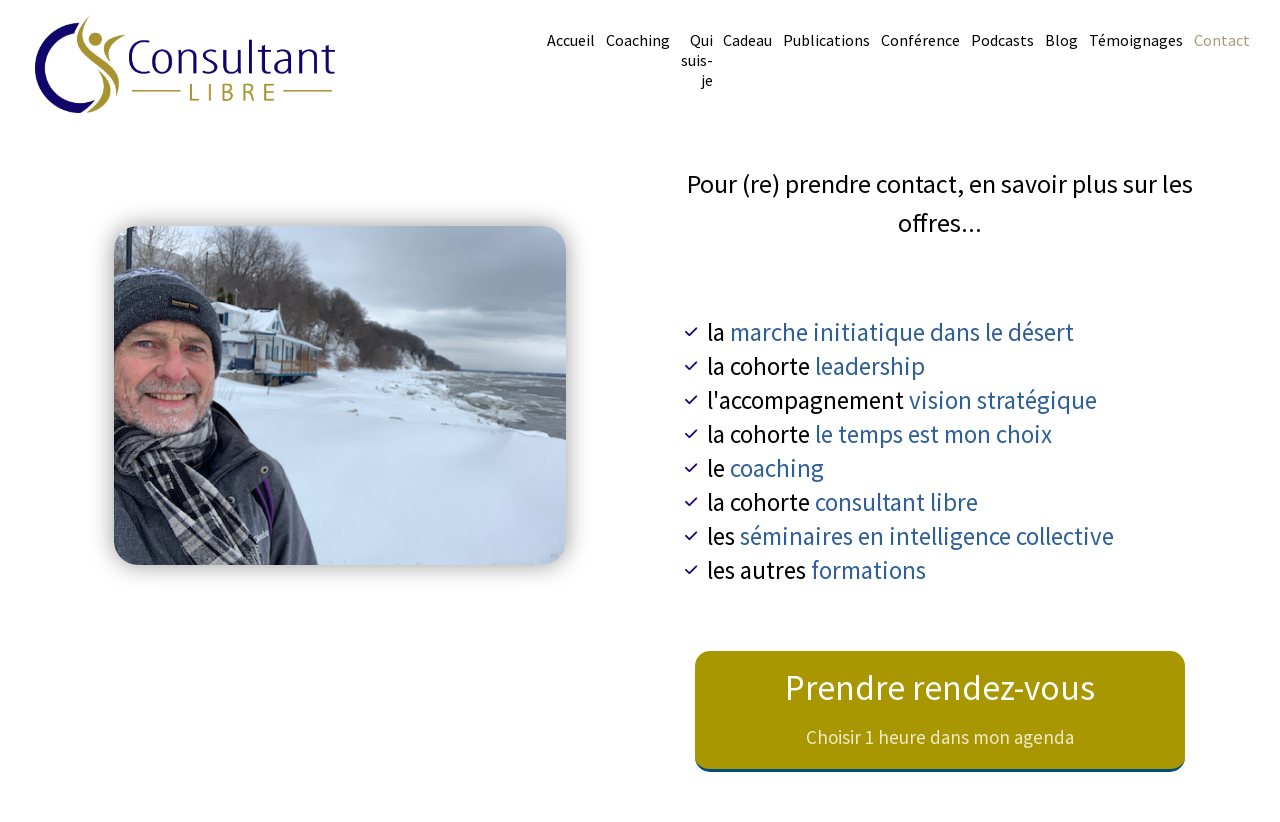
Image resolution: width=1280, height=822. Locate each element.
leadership (870, 366)
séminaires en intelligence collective (927, 536)
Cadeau (747, 40)
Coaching (638, 40)
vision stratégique (1003, 400)
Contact (1222, 40)
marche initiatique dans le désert (902, 332)
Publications (826, 40)
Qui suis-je (697, 60)
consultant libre (896, 502)
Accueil (571, 40)
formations (868, 570)
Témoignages (1136, 40)
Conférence (920, 40)
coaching (777, 468)
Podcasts (1002, 40)
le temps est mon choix (933, 434)
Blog (1061, 40)
